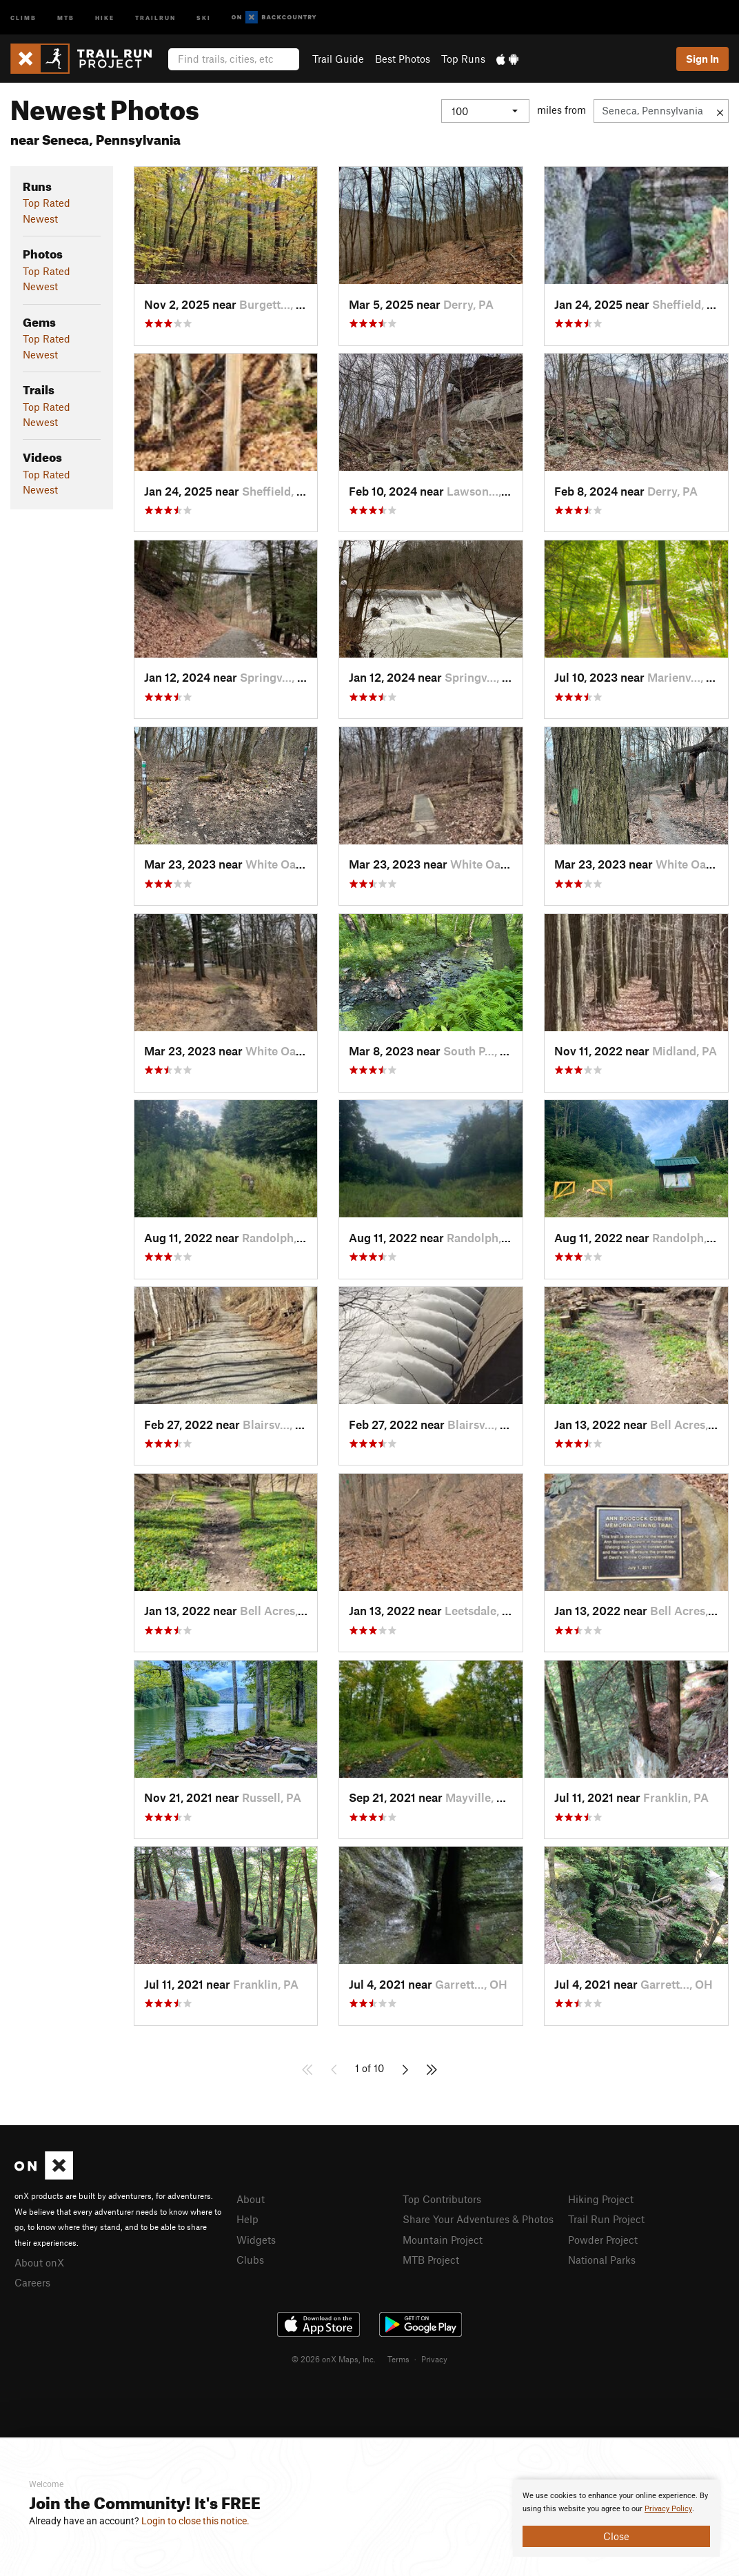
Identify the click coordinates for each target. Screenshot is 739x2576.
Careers (32, 2282)
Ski (203, 16)
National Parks (602, 2259)
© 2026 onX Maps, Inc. (334, 2359)
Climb (23, 16)
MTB (65, 16)
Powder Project (603, 2239)
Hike (104, 16)
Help (247, 2219)
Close (616, 2536)
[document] (616, 2518)
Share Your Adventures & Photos (478, 2219)
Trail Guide (338, 58)
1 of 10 (369, 2068)
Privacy (434, 2359)
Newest (40, 218)
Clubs (250, 2259)
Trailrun (155, 16)
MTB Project (431, 2259)
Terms (398, 2359)
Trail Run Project (606, 2219)
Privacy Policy (668, 2508)
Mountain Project (443, 2239)
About (250, 2199)
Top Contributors (442, 2199)
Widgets (256, 2239)
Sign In (702, 58)
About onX (39, 2262)
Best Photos (402, 58)
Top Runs (463, 58)
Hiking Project (601, 2199)
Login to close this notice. (195, 2520)
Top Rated (46, 202)
